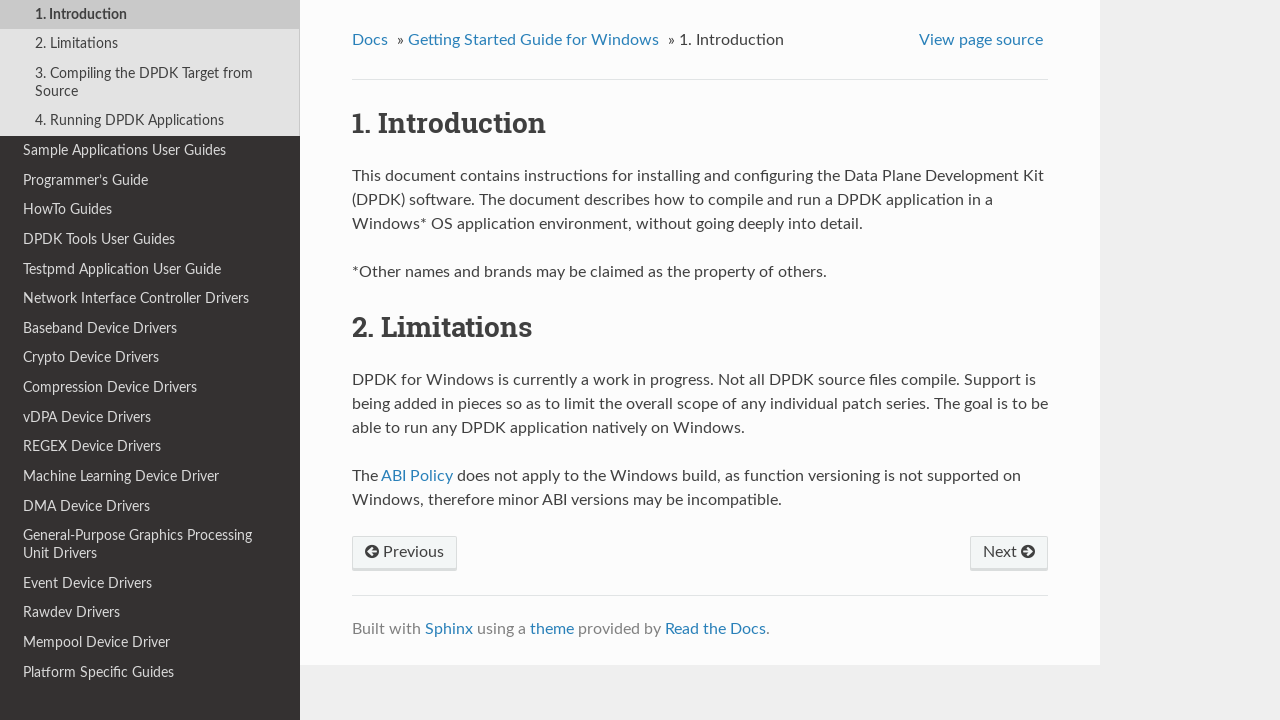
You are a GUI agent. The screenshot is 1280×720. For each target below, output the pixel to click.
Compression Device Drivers (110, 387)
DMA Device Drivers (86, 506)
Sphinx (449, 629)
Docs (370, 40)
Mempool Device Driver (96, 642)
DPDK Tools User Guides (99, 239)
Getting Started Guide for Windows (533, 40)
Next (1009, 552)
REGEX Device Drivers (92, 446)
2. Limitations (76, 43)
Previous (404, 552)
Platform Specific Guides (98, 672)
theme (552, 629)
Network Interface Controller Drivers (136, 298)
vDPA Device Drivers (87, 417)
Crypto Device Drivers (91, 357)
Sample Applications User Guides (124, 150)
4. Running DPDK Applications (129, 120)
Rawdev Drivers (71, 612)
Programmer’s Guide (85, 180)
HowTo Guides (67, 209)
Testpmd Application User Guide (122, 269)
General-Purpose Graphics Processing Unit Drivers (137, 544)
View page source (981, 40)
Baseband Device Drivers (100, 328)
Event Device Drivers (87, 583)
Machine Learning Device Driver (121, 476)
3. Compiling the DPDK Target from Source (144, 82)
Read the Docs (715, 629)
